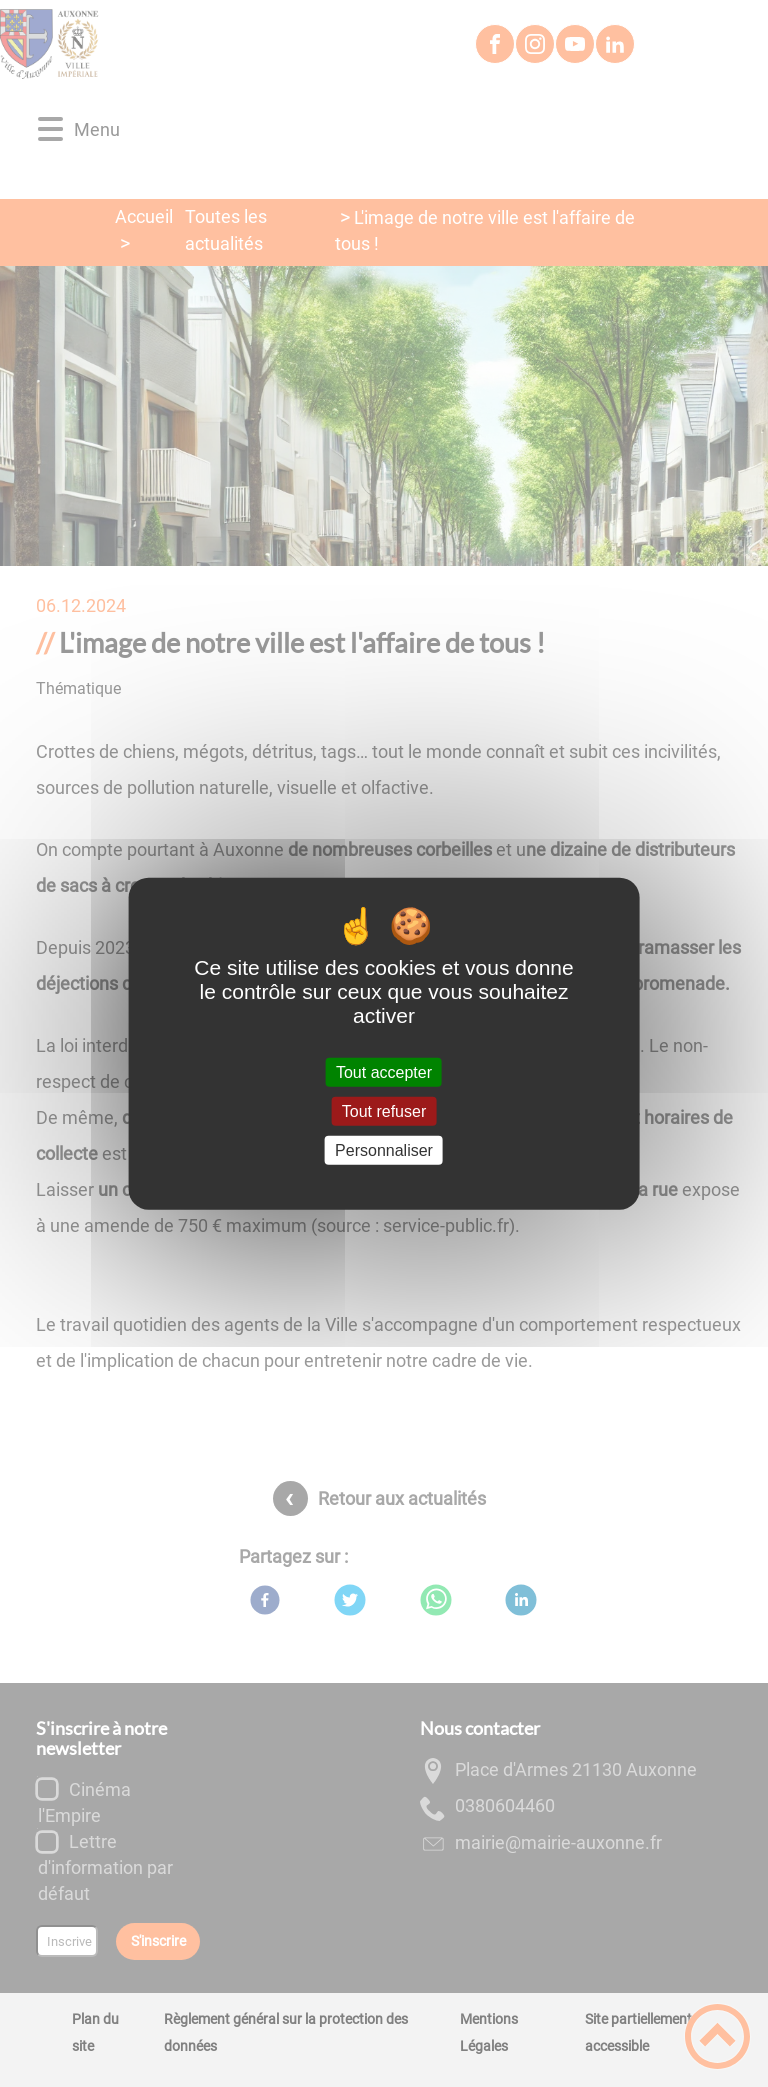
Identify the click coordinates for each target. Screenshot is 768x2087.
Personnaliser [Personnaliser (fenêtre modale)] (384, 1150)
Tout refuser (384, 1110)
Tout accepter (384, 1071)
